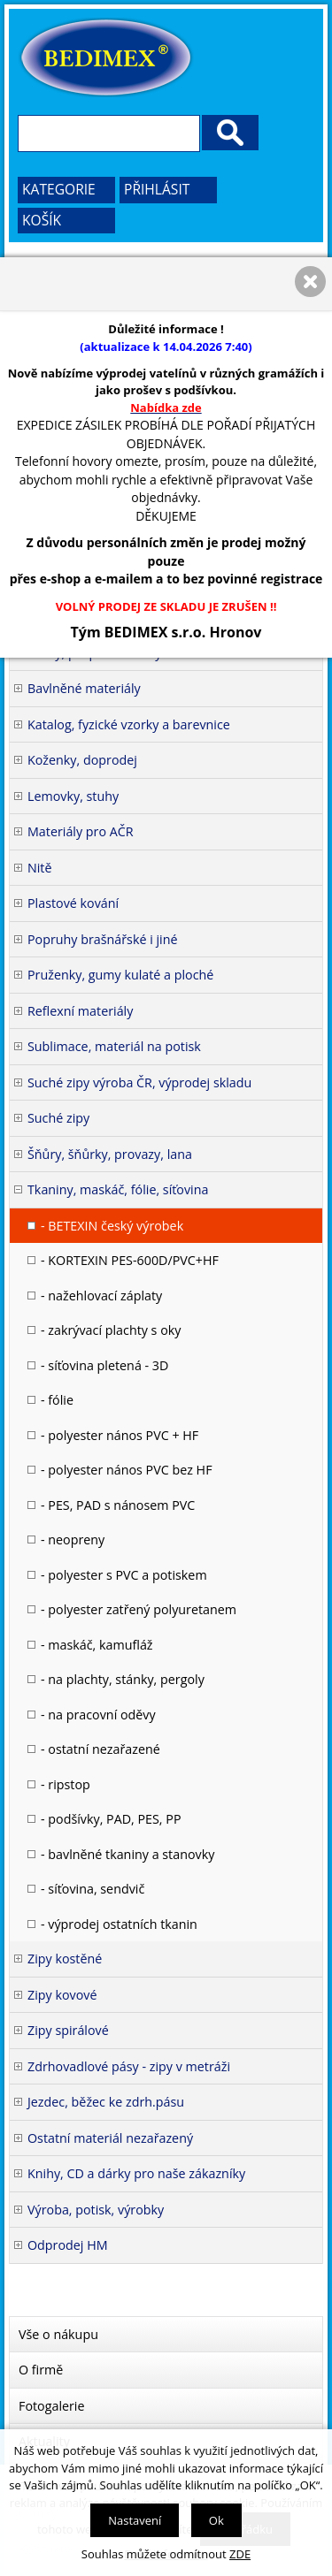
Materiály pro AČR (80, 831)
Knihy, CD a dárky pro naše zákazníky (136, 2173)
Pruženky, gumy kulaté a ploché (120, 974)
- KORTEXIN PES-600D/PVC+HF (130, 1260)
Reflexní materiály (80, 1010)
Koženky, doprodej (82, 759)
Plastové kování (73, 903)
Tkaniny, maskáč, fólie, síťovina (117, 1189)
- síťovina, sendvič (92, 1888)
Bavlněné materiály (84, 688)
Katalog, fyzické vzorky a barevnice (128, 724)
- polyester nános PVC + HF (119, 1435)
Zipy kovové (62, 1994)
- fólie (57, 1399)
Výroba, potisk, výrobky (95, 2209)
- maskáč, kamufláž (97, 1644)
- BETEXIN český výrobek (112, 1225)
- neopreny (72, 1539)
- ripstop (65, 1784)
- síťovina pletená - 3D (104, 1365)
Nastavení (134, 2520)
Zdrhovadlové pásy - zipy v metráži (128, 2066)
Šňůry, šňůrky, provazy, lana (109, 1154)
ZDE (240, 2554)
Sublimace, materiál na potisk (114, 1046)
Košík (41, 220)
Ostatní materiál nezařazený (110, 2138)
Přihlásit (156, 189)
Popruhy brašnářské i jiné (102, 939)
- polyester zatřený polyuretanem (138, 1609)
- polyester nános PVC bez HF (126, 1469)
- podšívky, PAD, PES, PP (111, 1818)
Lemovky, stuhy (73, 796)
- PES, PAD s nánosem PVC (118, 1505)
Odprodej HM (67, 2245)
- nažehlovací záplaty (101, 1295)
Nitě (39, 867)
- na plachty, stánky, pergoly (123, 1679)
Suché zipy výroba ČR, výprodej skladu (139, 1082)
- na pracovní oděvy (98, 1714)
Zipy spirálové (68, 2030)
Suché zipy (58, 1117)
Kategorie (59, 189)
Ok (216, 2520)
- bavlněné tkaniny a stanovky (127, 1854)
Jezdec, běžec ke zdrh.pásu (105, 2101)
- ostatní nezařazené (100, 1749)
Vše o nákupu (58, 2334)
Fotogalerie (52, 2405)
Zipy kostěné (64, 1958)
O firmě (41, 2369)
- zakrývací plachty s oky (111, 1330)
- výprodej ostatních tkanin (119, 1924)
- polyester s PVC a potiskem (124, 1574)
